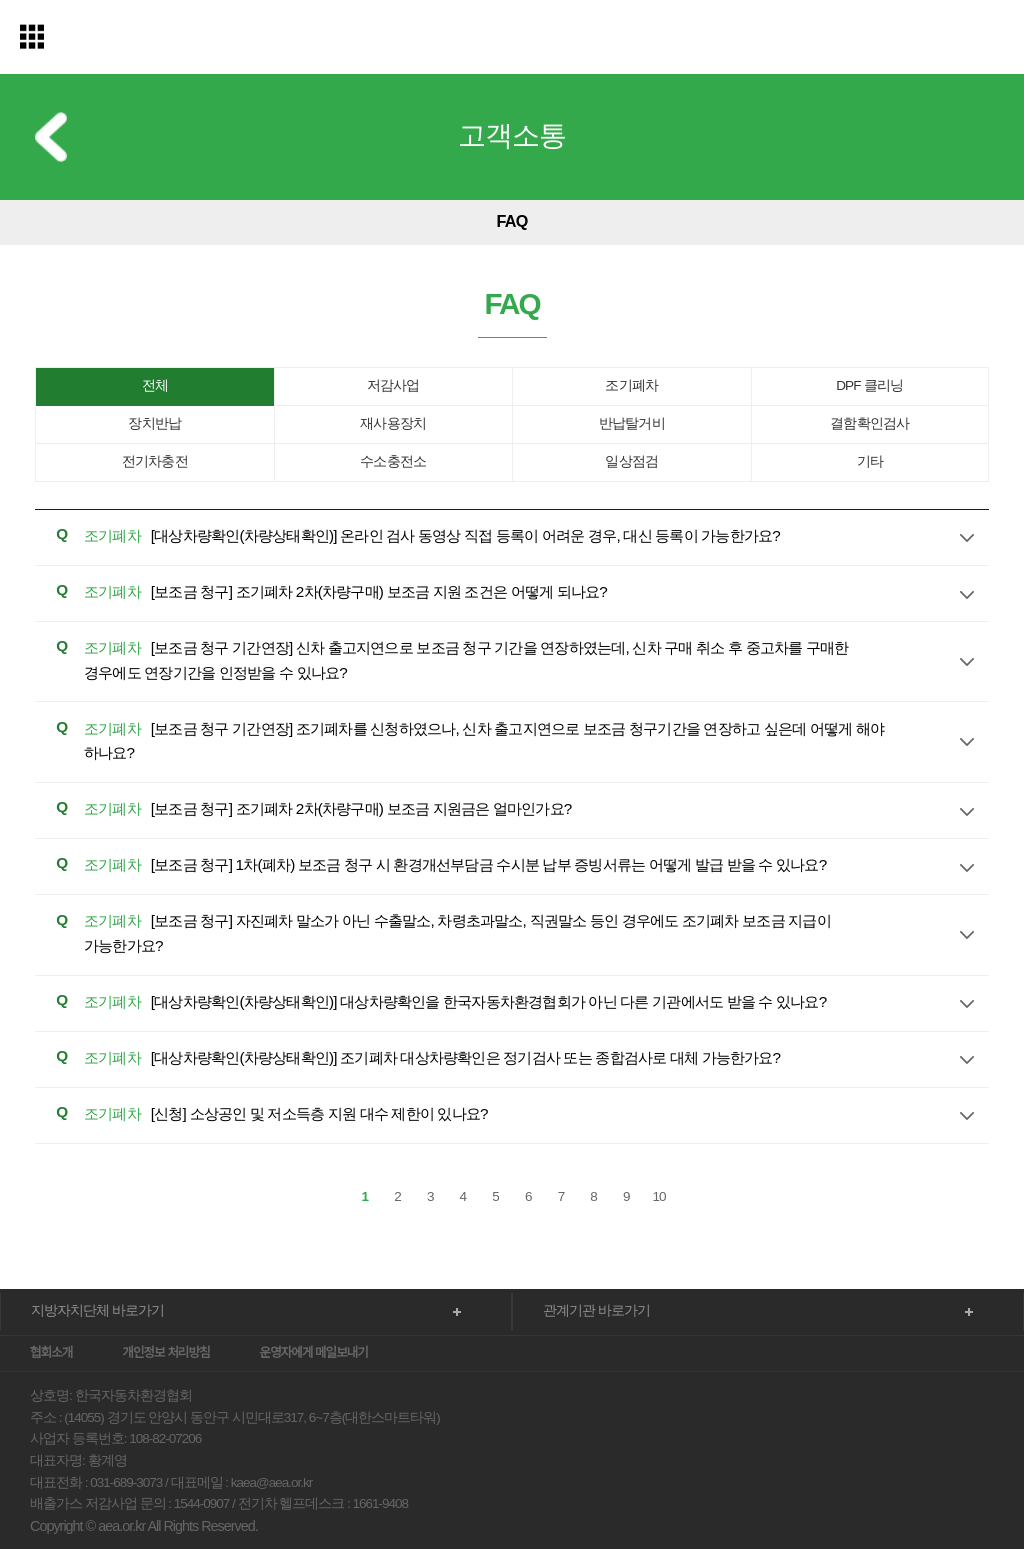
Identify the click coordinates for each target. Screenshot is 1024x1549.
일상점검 (631, 463)
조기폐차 (631, 388)
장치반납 (154, 425)
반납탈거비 (632, 425)
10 (659, 1149)
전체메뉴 (32, 37)
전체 (155, 388)
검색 (989, 40)
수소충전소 (393, 463)
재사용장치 (393, 425)
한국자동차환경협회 (512, 39)
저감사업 (393, 388)
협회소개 (51, 1305)
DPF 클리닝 (869, 388)
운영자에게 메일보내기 (314, 1305)
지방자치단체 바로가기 (87, 1263)
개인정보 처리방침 (165, 1305)
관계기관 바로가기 (588, 1263)
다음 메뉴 (982, 224)
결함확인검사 (869, 425)
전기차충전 (155, 463)
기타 (870, 463)
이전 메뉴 (51, 138)
